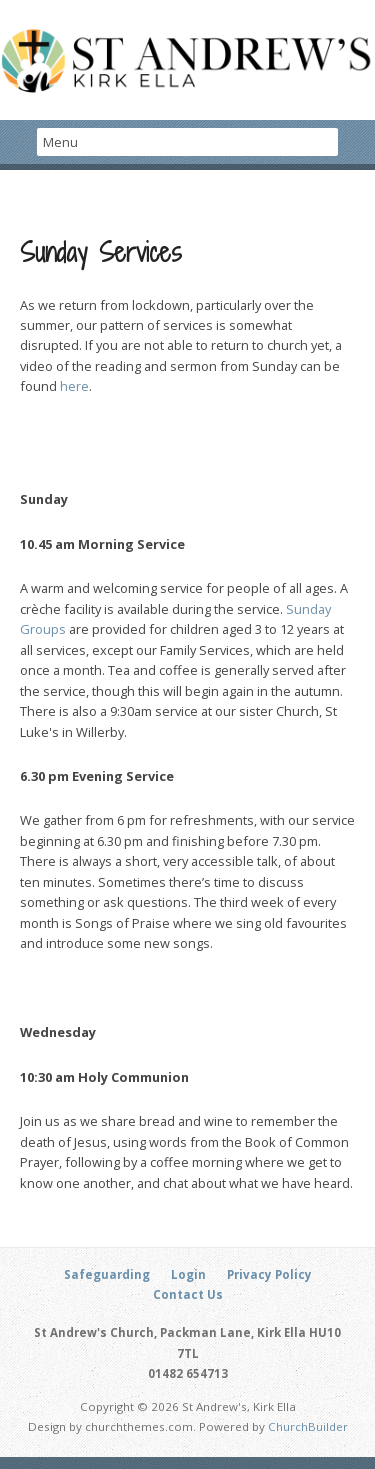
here (74, 386)
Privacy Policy (269, 1274)
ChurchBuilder (308, 1426)
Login (188, 1274)
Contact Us (188, 1294)
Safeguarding (107, 1274)
